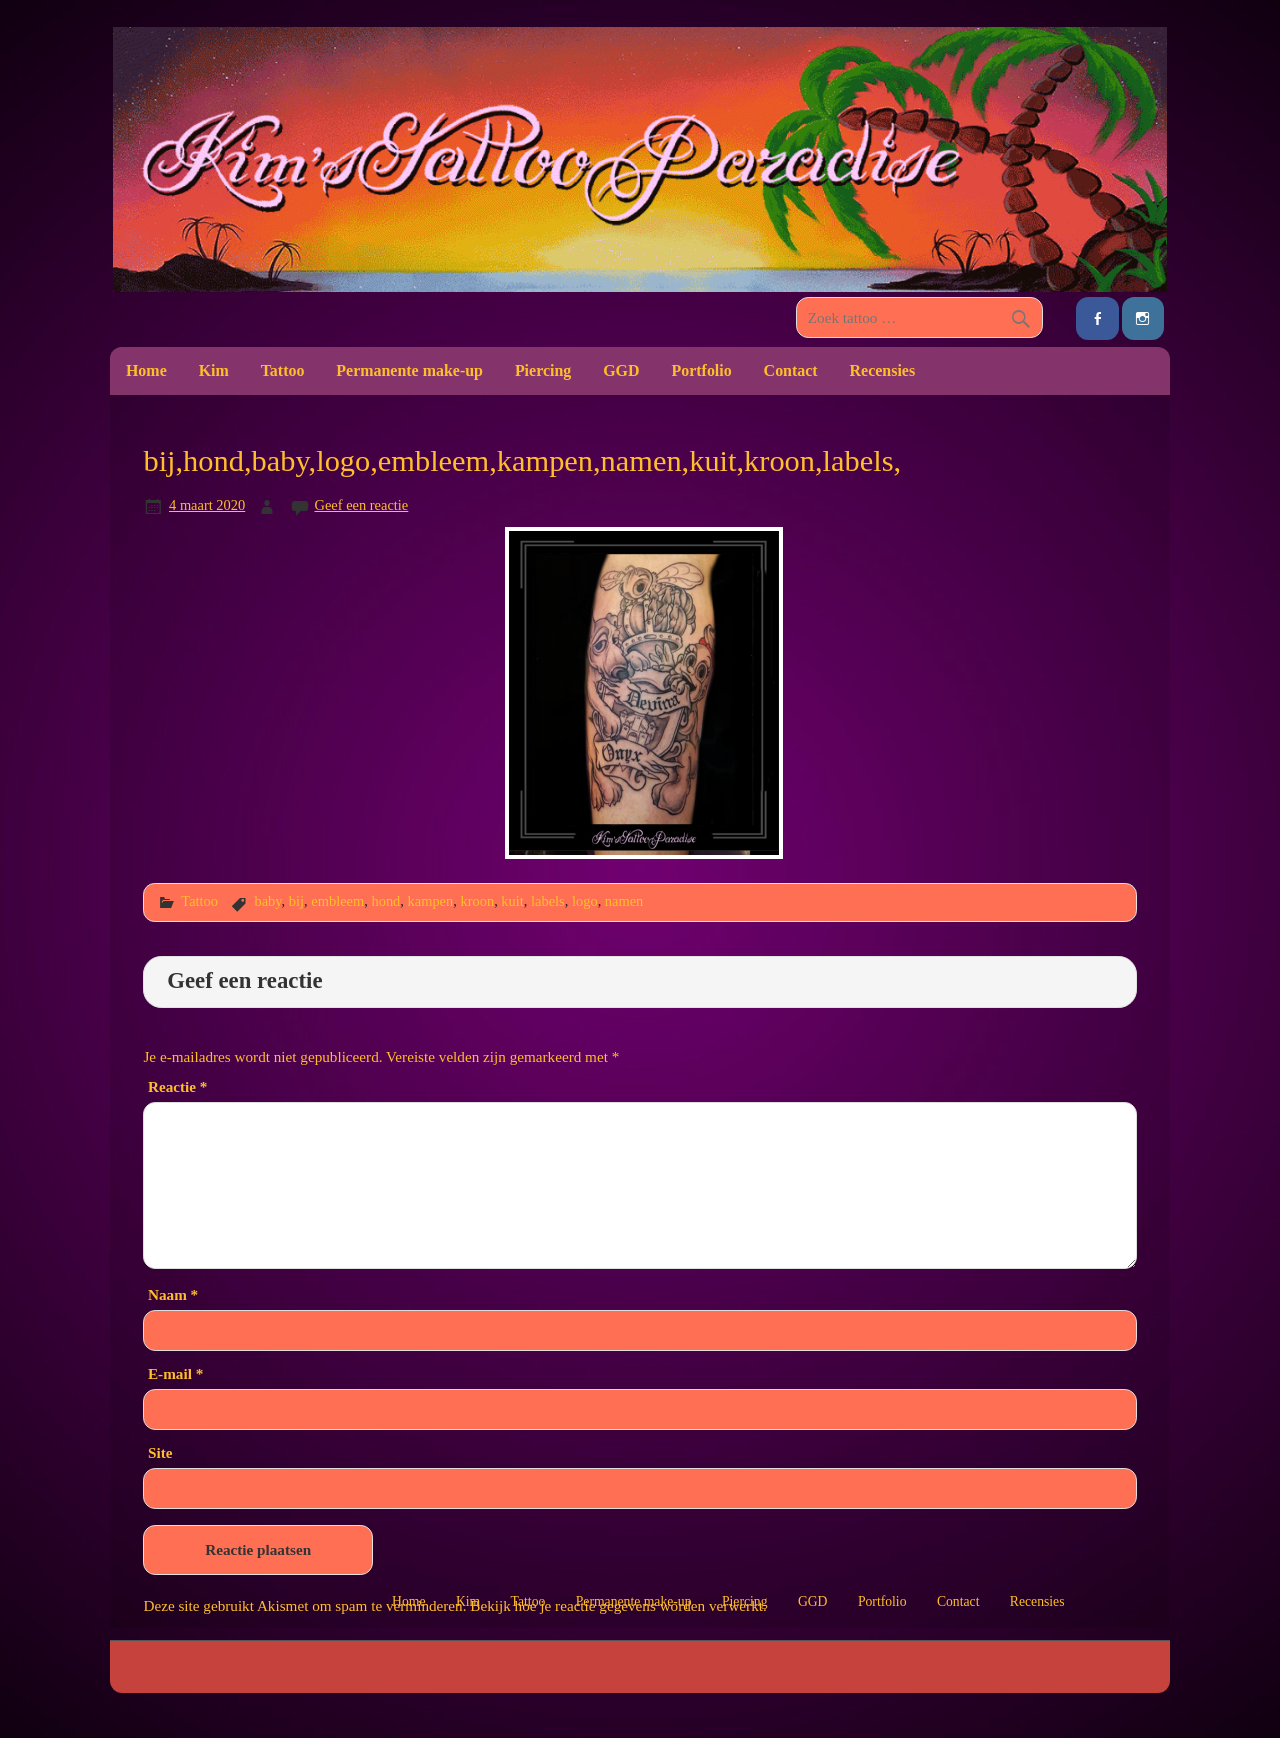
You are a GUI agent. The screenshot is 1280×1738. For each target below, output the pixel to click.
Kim (214, 370)
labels (548, 901)
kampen (431, 901)
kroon (477, 901)
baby (267, 901)
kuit (512, 901)
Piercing (543, 370)
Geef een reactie (362, 505)
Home (146, 370)
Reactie (177, 1086)
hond (385, 901)
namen (624, 901)
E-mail (175, 1373)
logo (585, 901)
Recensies (883, 370)
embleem (337, 901)
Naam (173, 1294)
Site (160, 1452)
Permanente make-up (409, 370)
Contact (791, 370)
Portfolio (701, 370)
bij (296, 901)
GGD (621, 370)
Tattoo (283, 370)
